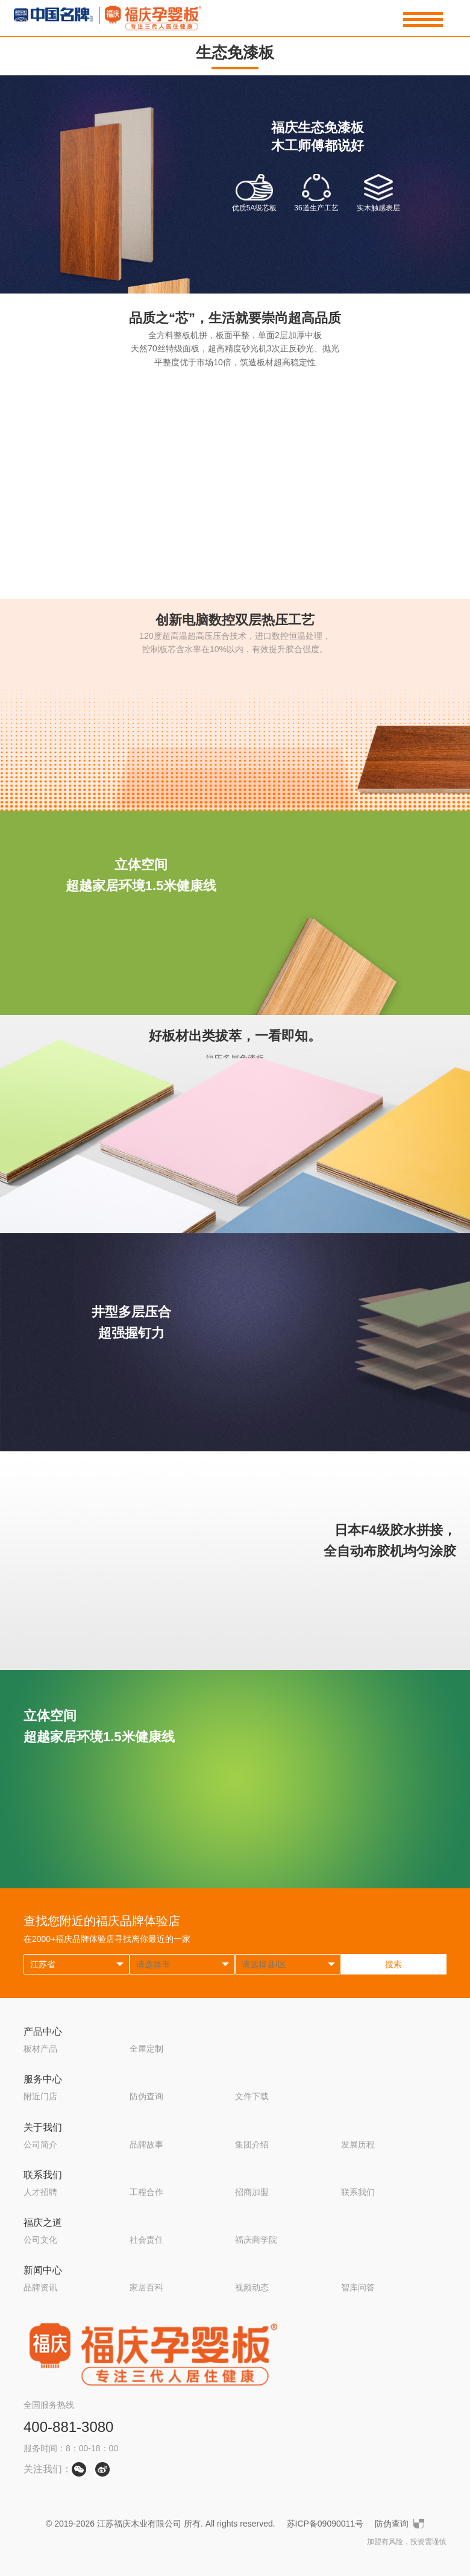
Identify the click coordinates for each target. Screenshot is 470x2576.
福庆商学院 (256, 2240)
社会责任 (146, 2240)
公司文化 (40, 2240)
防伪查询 (146, 2096)
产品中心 (43, 2031)
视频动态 (252, 2287)
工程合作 (146, 2192)
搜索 (393, 1964)
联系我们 (43, 2175)
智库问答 (358, 2287)
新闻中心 (43, 2270)
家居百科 (146, 2287)
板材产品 (40, 2048)
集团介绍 (252, 2144)
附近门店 (40, 2096)
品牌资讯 (40, 2287)
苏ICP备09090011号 (325, 2523)
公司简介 (40, 2144)
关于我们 (43, 2127)
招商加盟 (252, 2192)
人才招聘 (40, 2192)
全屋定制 (146, 2048)
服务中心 (43, 2079)
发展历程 (358, 2144)
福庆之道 (43, 2222)
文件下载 (252, 2096)
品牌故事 (146, 2144)
